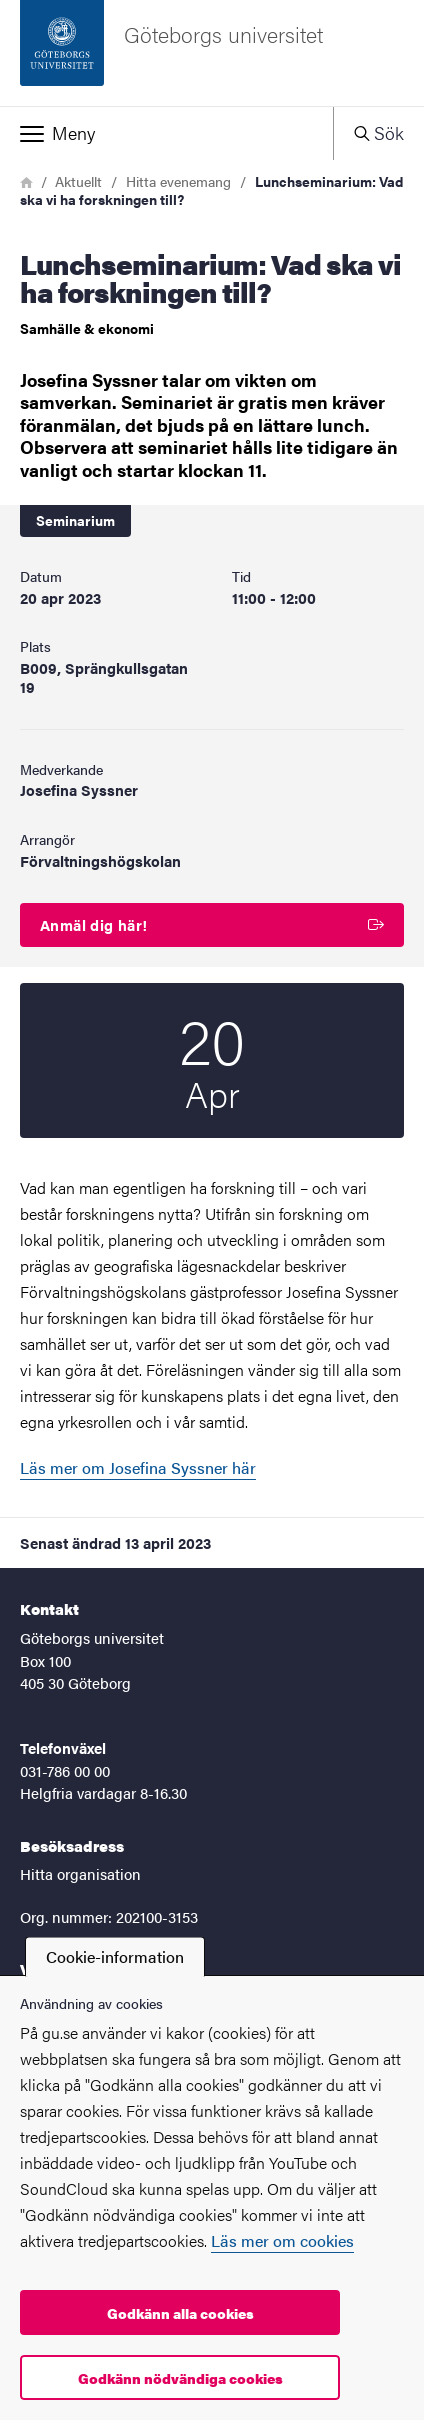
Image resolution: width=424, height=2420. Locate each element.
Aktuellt (78, 181)
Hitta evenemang (178, 181)
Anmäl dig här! (212, 924)
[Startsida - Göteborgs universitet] (212, 53)
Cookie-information (115, 1956)
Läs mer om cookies (282, 2240)
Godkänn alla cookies (180, 2313)
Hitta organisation (80, 1873)
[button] (166, 133)
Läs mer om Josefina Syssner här (138, 1467)
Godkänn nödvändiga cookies (180, 2378)
